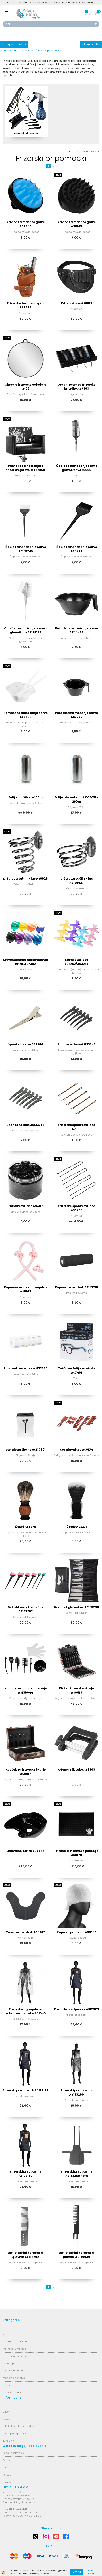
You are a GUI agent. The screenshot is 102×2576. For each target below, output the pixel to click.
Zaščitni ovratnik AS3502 (25, 1932)
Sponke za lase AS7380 (25, 1044)
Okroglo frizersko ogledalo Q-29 (25, 387)
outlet (6, 2411)
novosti (7, 2419)
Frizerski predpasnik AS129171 (76, 2009)
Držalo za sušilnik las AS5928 (25, 878)
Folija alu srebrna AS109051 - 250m (76, 799)
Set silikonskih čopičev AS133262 (25, 1609)
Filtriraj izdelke (91, 44)
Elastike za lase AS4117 (25, 1206)
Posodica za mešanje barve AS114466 (76, 630)
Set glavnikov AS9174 (76, 1450)
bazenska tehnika (13, 2392)
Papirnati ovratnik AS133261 (76, 1287)
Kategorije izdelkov (14, 44)
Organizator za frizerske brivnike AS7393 (76, 387)
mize (5, 2327)
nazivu (94, 151)
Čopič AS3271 (76, 1527)
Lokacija (7, 2467)
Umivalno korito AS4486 (25, 1851)
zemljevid (8, 2440)
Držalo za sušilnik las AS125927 (76, 880)
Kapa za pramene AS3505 (76, 1932)
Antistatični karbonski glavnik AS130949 (76, 2255)
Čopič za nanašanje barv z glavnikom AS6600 (76, 468)
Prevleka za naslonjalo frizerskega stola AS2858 (25, 468)
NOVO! (58, 175)
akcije (6, 2404)
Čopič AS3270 (25, 1527)
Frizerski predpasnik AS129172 (25, 2090)
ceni (85, 151)
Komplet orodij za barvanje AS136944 (25, 1690)
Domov (7, 50)
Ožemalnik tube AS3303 (76, 1769)
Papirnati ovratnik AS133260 (26, 1368)
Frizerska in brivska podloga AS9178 (77, 1853)
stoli (5, 2334)
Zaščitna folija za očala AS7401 (76, 1370)
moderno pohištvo (14, 2378)
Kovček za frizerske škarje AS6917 (26, 1771)
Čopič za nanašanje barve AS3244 (76, 549)
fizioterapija (10, 2363)
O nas (6, 2460)
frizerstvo (8, 2385)
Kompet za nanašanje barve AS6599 (26, 715)
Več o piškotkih (91, 2572)
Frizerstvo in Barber (24, 50)
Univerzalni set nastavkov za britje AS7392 (25, 962)
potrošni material (13, 2370)
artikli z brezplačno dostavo (19, 2426)
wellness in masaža (14, 2349)
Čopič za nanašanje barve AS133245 (25, 549)
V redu (76, 2572)
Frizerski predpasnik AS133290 (76, 2092)
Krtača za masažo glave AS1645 (77, 224)
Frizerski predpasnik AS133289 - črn (76, 2173)
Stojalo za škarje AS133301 (25, 1450)
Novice (7, 2482)
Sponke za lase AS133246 (26, 1125)
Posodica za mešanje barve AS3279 (76, 715)
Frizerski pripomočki (49, 50)
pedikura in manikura (15, 2341)
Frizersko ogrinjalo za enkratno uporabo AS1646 (25, 2011)
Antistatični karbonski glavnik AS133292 (25, 2255)
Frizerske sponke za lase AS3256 (76, 1208)
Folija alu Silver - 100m (25, 797)
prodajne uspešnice (15, 2433)
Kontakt (7, 2474)
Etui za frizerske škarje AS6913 (76, 1690)
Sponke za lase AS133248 (77, 1044)
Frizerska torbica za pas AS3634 (25, 305)
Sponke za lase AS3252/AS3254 (76, 962)
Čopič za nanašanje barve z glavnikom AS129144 (25, 630)
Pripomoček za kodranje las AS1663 (25, 1289)
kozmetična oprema (15, 2356)
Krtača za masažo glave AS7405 (26, 224)
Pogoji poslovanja (13, 2453)
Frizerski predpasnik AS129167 (25, 2173)
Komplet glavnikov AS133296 (76, 1607)
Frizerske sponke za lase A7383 (76, 1127)
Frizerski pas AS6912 (76, 303)
